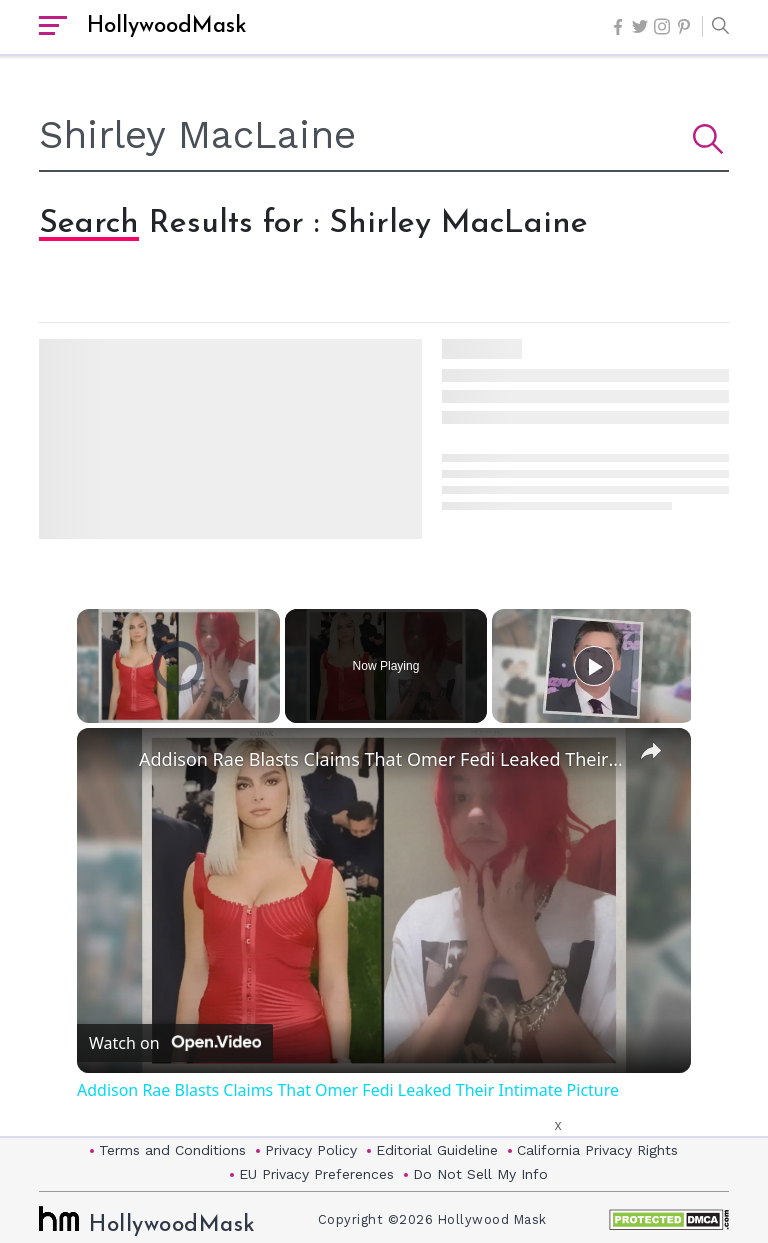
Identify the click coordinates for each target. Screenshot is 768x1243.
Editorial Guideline (437, 1150)
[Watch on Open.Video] (175, 1044)
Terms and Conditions (172, 1150)
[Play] (594, 666)
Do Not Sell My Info (480, 1174)
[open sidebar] (53, 27)
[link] (109, 760)
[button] (715, 27)
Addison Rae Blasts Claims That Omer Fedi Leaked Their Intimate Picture (381, 759)
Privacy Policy (311, 1150)
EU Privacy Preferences (316, 1174)
